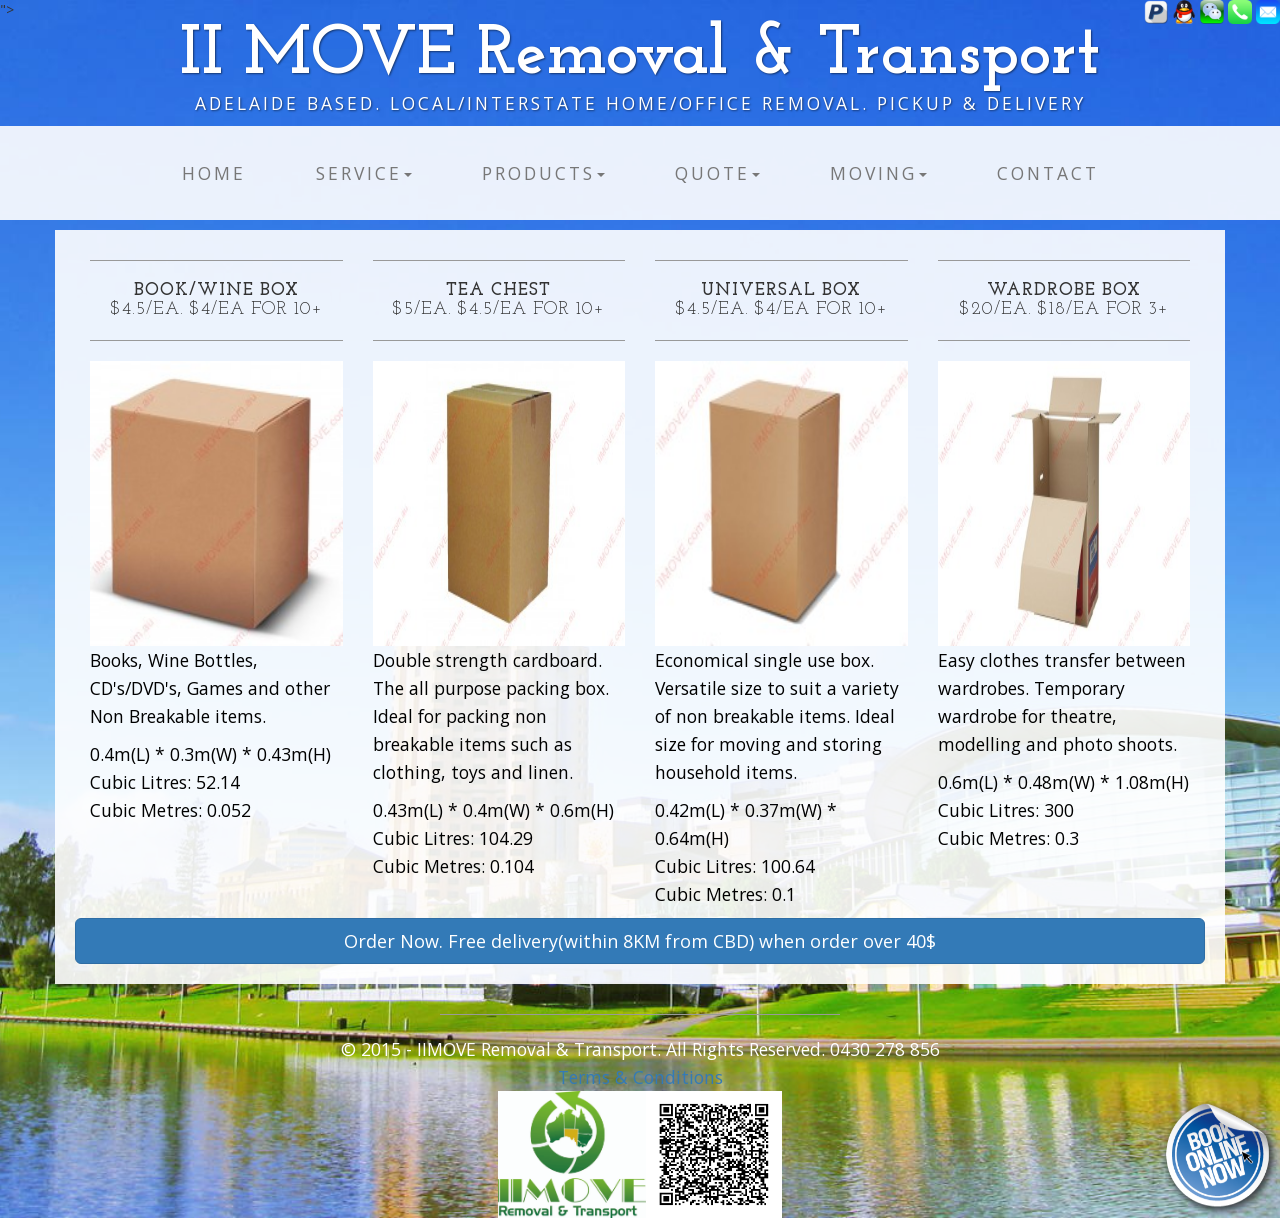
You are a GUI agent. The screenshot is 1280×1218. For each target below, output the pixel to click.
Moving (878, 173)
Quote (717, 173)
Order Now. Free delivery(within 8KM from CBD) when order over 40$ (640, 941)
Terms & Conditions (640, 1077)
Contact (1048, 173)
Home (214, 173)
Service (364, 173)
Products (543, 173)
